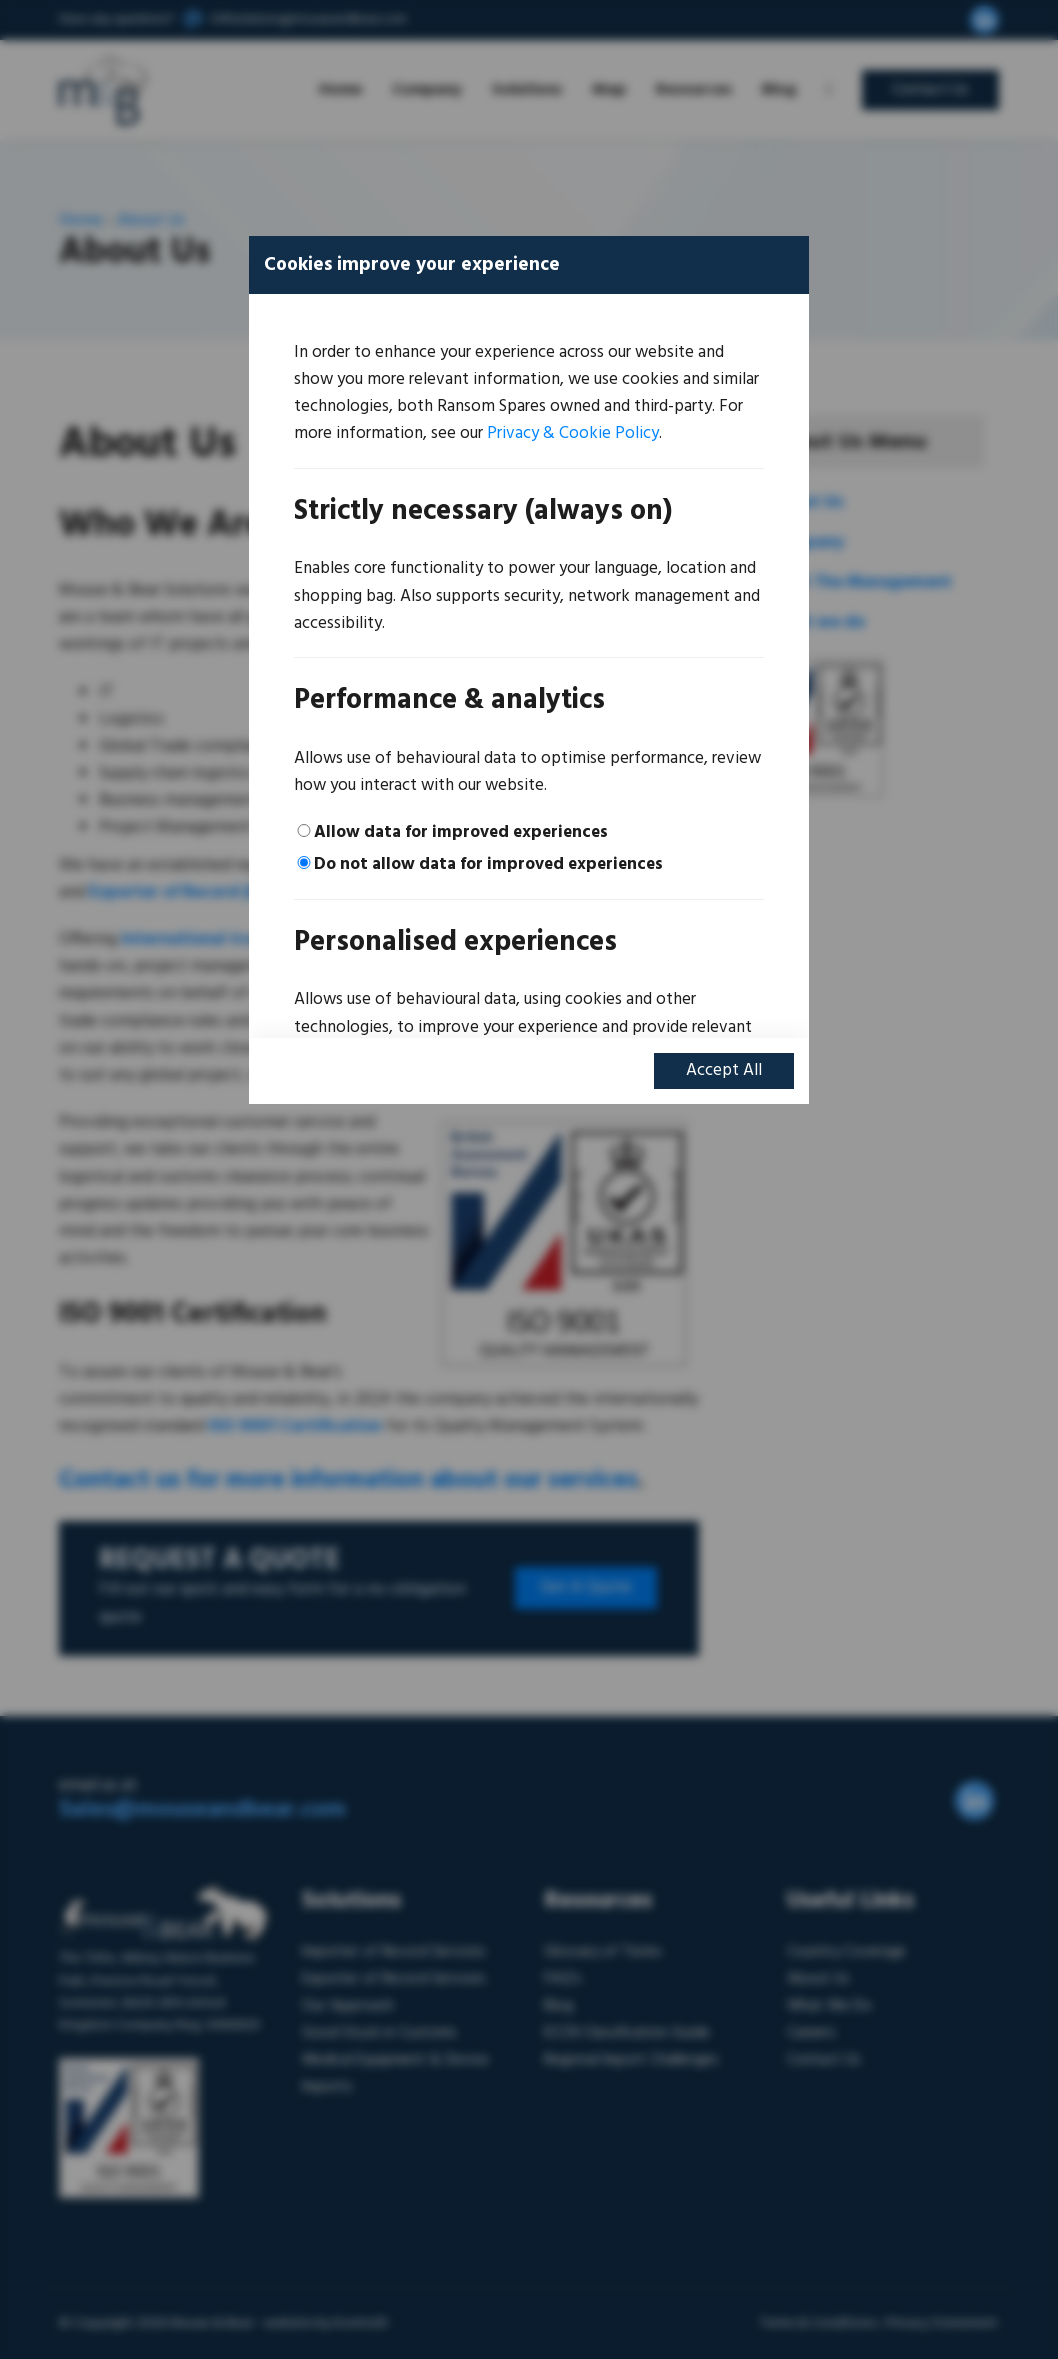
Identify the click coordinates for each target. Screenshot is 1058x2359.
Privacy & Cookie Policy (573, 433)
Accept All (724, 1070)
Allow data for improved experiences (461, 832)
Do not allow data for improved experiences (488, 864)
